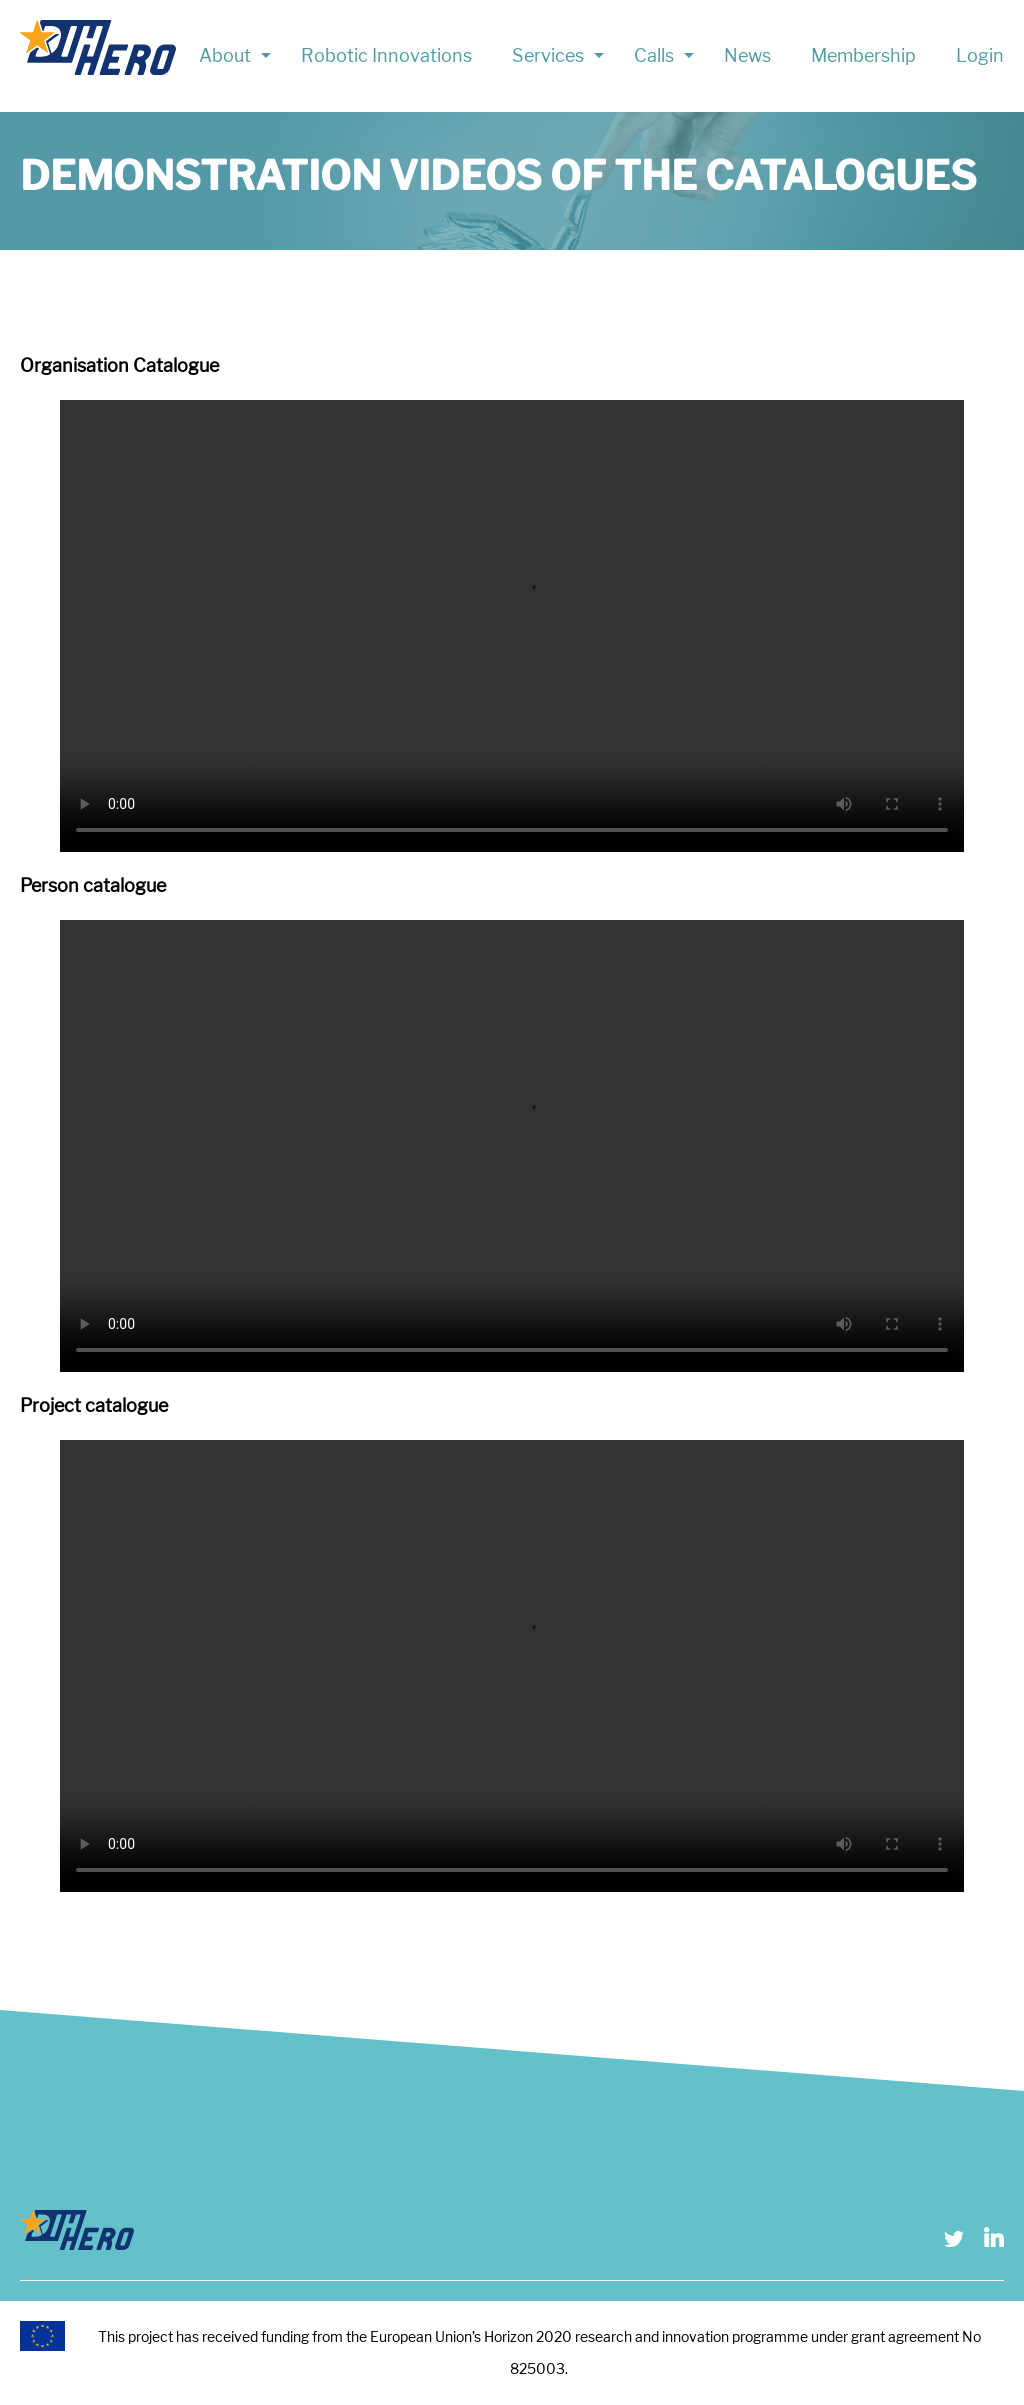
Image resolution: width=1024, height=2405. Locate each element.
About (225, 55)
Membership (863, 55)
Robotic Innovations (386, 55)
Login (980, 55)
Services (548, 55)
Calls (654, 55)
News (747, 55)
